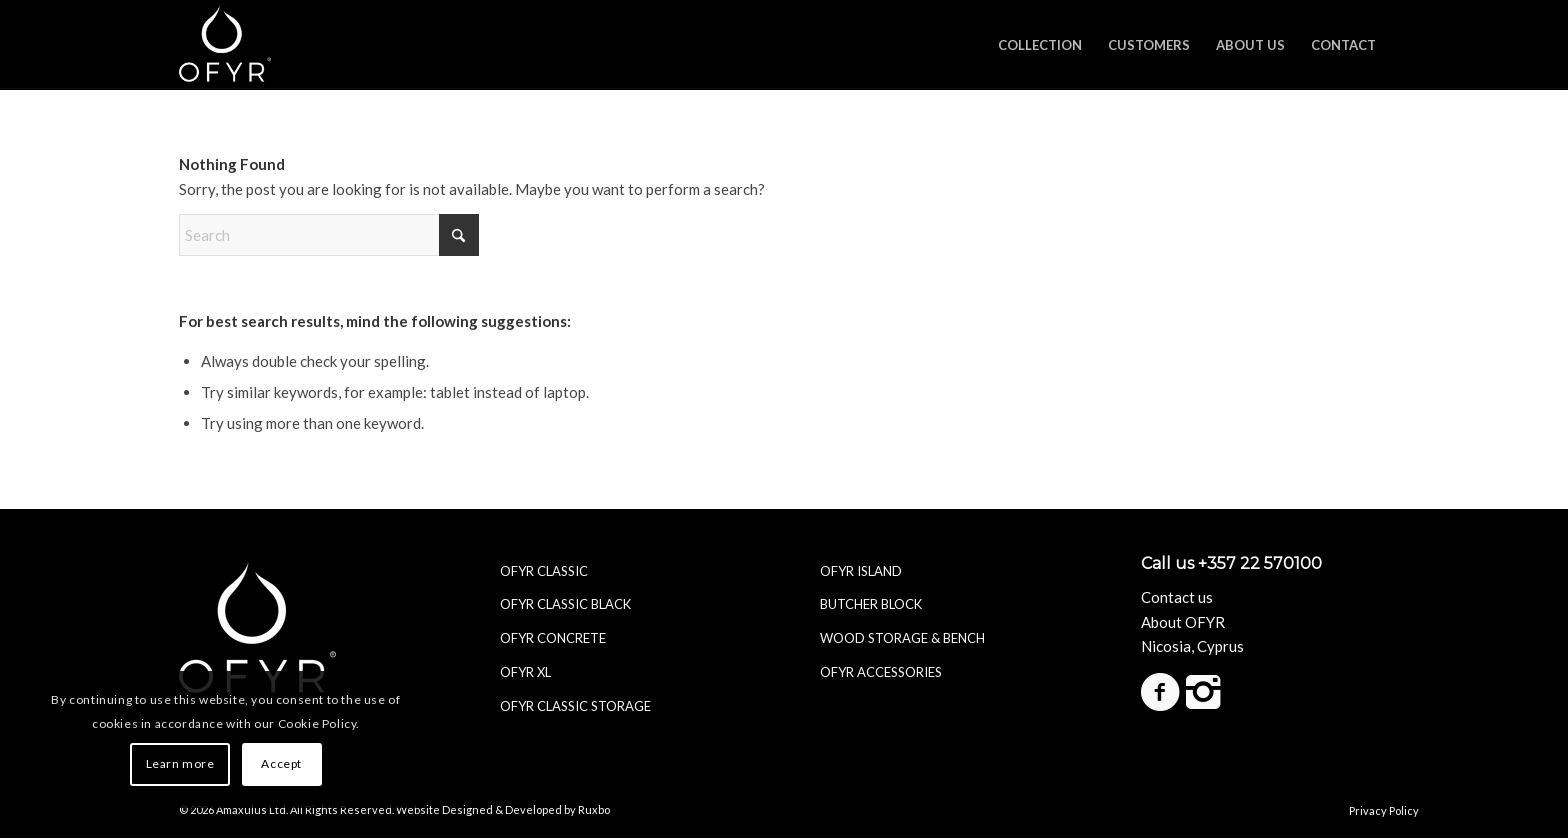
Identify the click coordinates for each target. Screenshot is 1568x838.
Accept (281, 763)
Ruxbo (594, 809)
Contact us (1177, 597)
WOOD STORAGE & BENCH (902, 638)
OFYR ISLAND (861, 571)
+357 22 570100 (1260, 563)
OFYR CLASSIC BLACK (565, 604)
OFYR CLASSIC (544, 571)
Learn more (180, 763)
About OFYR (1183, 622)
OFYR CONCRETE (553, 638)
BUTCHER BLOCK (871, 604)
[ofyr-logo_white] (225, 45)
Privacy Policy (1384, 809)
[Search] (329, 235)
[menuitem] (1040, 45)
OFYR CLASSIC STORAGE (575, 706)
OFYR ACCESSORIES (881, 672)
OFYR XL (525, 672)
